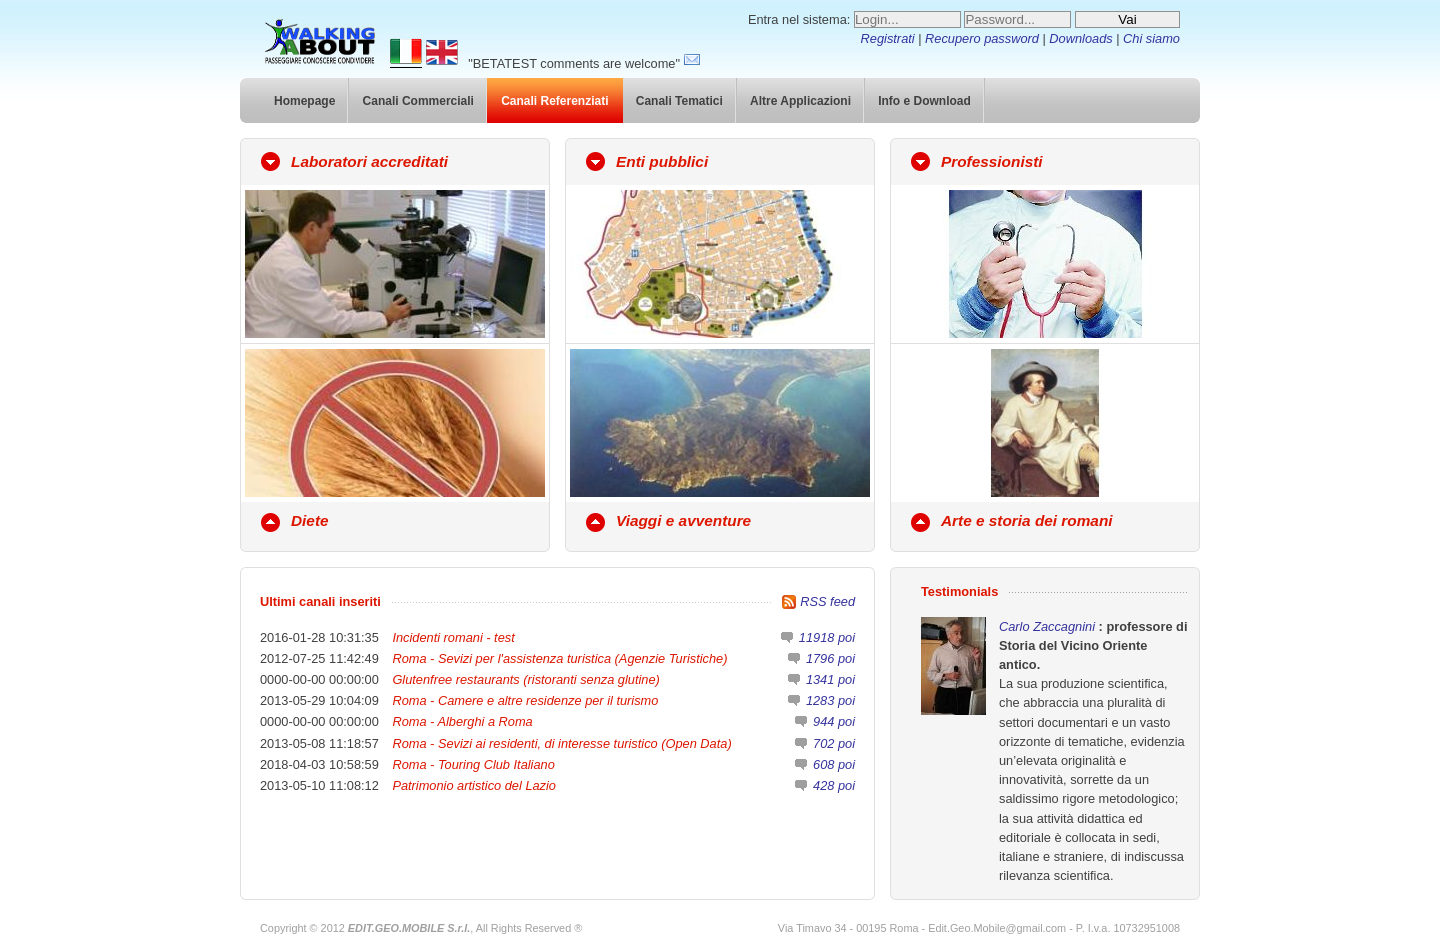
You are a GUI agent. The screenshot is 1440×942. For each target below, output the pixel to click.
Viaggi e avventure (683, 520)
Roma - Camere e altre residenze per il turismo (525, 700)
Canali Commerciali (418, 101)
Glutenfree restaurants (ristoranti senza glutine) (525, 679)
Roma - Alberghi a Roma (462, 721)
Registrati (888, 38)
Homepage (304, 101)
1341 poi (830, 679)
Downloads (1080, 38)
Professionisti (992, 161)
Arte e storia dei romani (1027, 520)
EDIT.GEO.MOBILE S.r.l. (409, 928)
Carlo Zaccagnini (1049, 626)
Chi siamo (1151, 38)
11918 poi (827, 637)
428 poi (834, 785)
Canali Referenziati (554, 101)
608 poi (834, 764)
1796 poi (830, 658)
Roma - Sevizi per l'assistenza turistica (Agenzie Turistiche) (559, 658)
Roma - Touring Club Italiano (473, 764)
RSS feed (827, 601)
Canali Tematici (679, 101)
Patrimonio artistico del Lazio (474, 785)
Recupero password (982, 38)
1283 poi (830, 700)
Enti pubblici (662, 161)
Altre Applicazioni (800, 101)
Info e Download (924, 101)
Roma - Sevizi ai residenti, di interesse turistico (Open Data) (561, 743)
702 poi (834, 743)
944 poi (834, 721)
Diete (310, 520)
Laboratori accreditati (369, 161)
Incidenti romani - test (453, 637)
